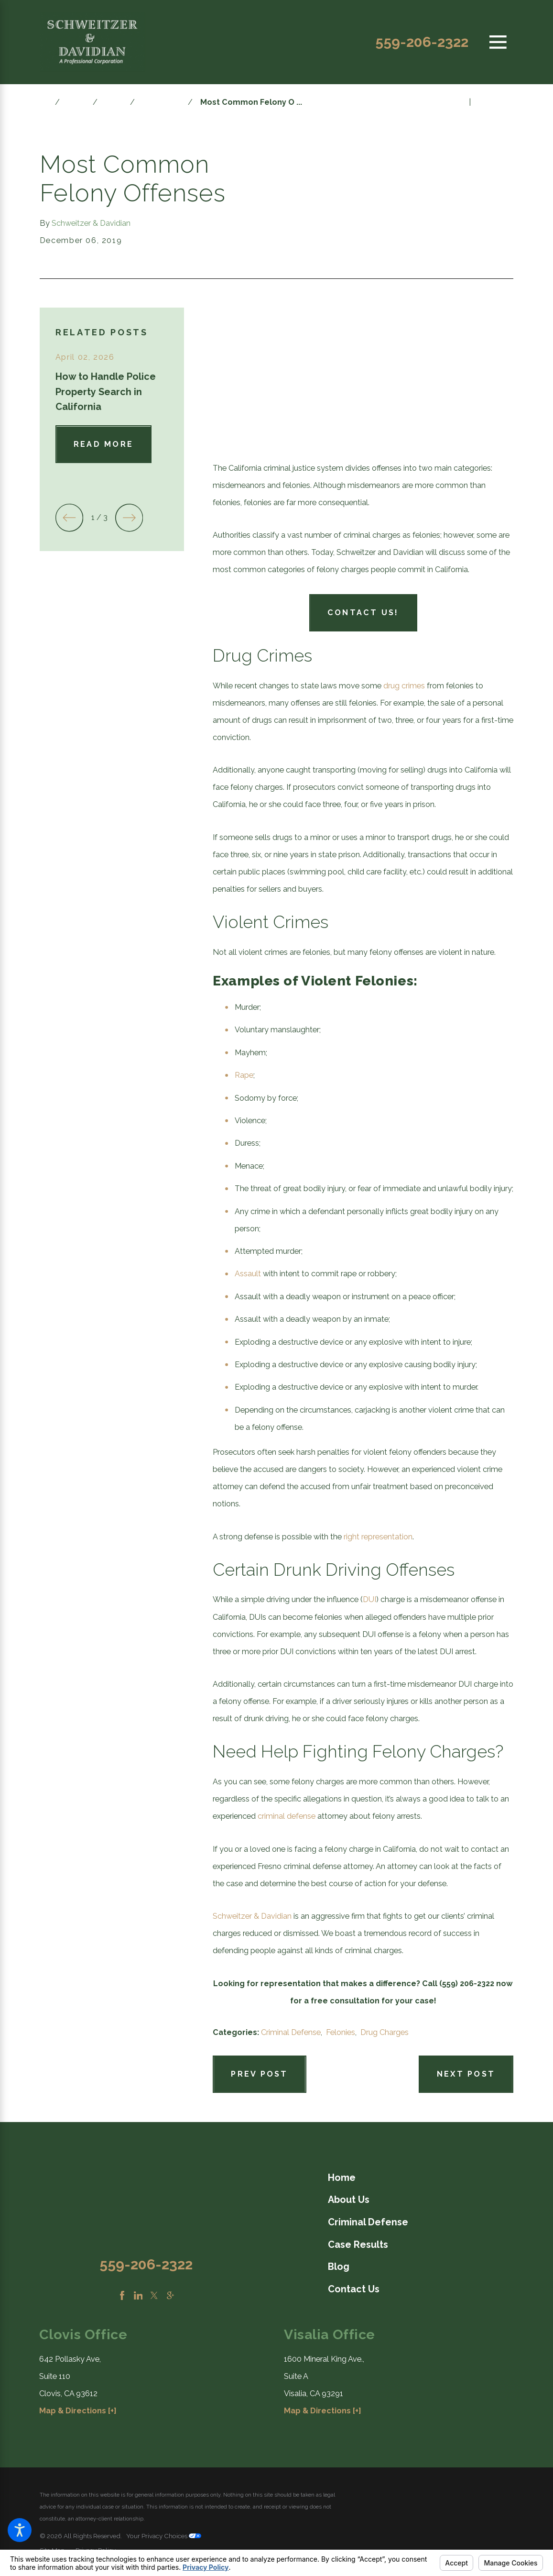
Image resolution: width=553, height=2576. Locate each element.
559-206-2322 (421, 42)
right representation (378, 1536)
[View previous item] (69, 517)
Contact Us (354, 2289)
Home (342, 2177)
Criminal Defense (291, 2032)
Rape (244, 1075)
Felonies (340, 2032)
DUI (369, 1599)
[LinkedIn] (138, 2295)
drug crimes (404, 685)
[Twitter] (154, 2295)
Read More (103, 444)
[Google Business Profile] (170, 2295)
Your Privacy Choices (163, 2536)
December (161, 102)
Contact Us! (363, 612)
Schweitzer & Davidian (252, 1916)
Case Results (358, 2244)
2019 (113, 102)
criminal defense (286, 1816)
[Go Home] (47, 102)
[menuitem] (420, 2178)
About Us (348, 2199)
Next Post (466, 2073)
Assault (248, 1273)
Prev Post (259, 2073)
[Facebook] (122, 2295)
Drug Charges (384, 2032)
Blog (76, 102)
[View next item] (129, 517)
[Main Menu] (497, 41)
